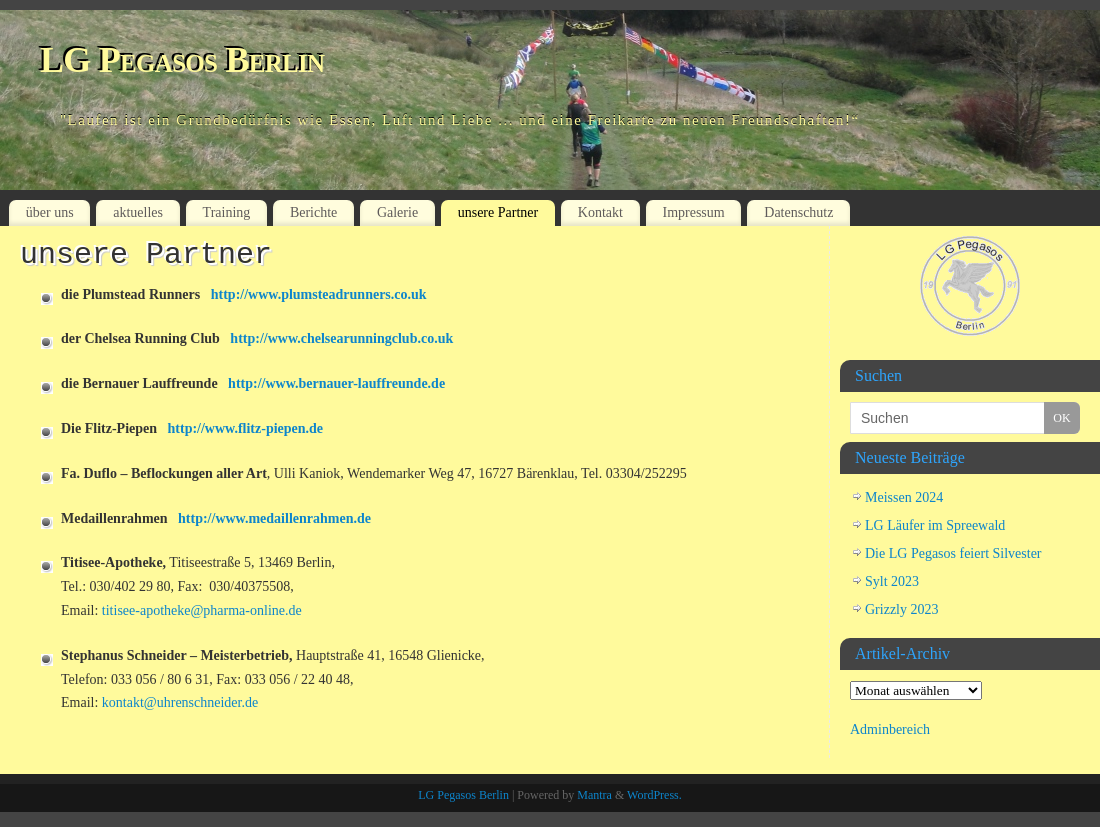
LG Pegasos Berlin (182, 60)
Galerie (397, 212)
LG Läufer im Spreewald (935, 525)
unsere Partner (498, 212)
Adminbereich (890, 729)
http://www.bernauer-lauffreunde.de (336, 383)
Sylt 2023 (892, 581)
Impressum (693, 212)
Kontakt (600, 212)
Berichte (313, 212)
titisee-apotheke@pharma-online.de (202, 610)
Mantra (594, 795)
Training (227, 212)
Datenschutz (798, 212)
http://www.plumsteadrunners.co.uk (319, 294)
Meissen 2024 (904, 497)
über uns (50, 212)
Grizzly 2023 (901, 609)
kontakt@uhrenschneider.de (180, 702)
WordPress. (654, 795)
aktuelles (138, 212)
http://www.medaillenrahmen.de (274, 518)
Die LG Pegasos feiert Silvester (953, 553)
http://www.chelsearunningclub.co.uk (341, 338)
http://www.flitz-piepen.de (246, 428)
